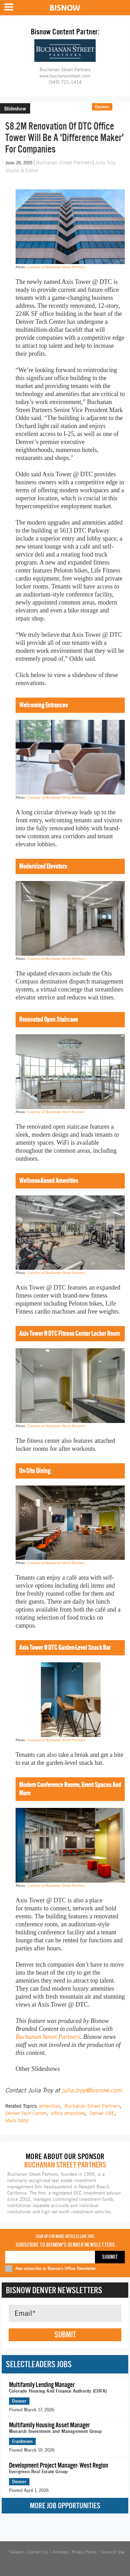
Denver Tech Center (25, 2113)
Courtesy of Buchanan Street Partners (56, 267)
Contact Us (38, 2552)
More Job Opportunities (65, 2505)
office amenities (68, 2113)
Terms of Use (112, 2552)
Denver (102, 106)
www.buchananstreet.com (65, 76)
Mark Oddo (16, 2120)
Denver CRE (102, 2113)
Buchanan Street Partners (64, 162)
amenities (49, 2106)
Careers (16, 2552)
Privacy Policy (84, 2552)
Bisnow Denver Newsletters (54, 2290)
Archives (59, 2552)
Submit (65, 2334)
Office (121, 106)
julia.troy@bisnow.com (92, 2090)
